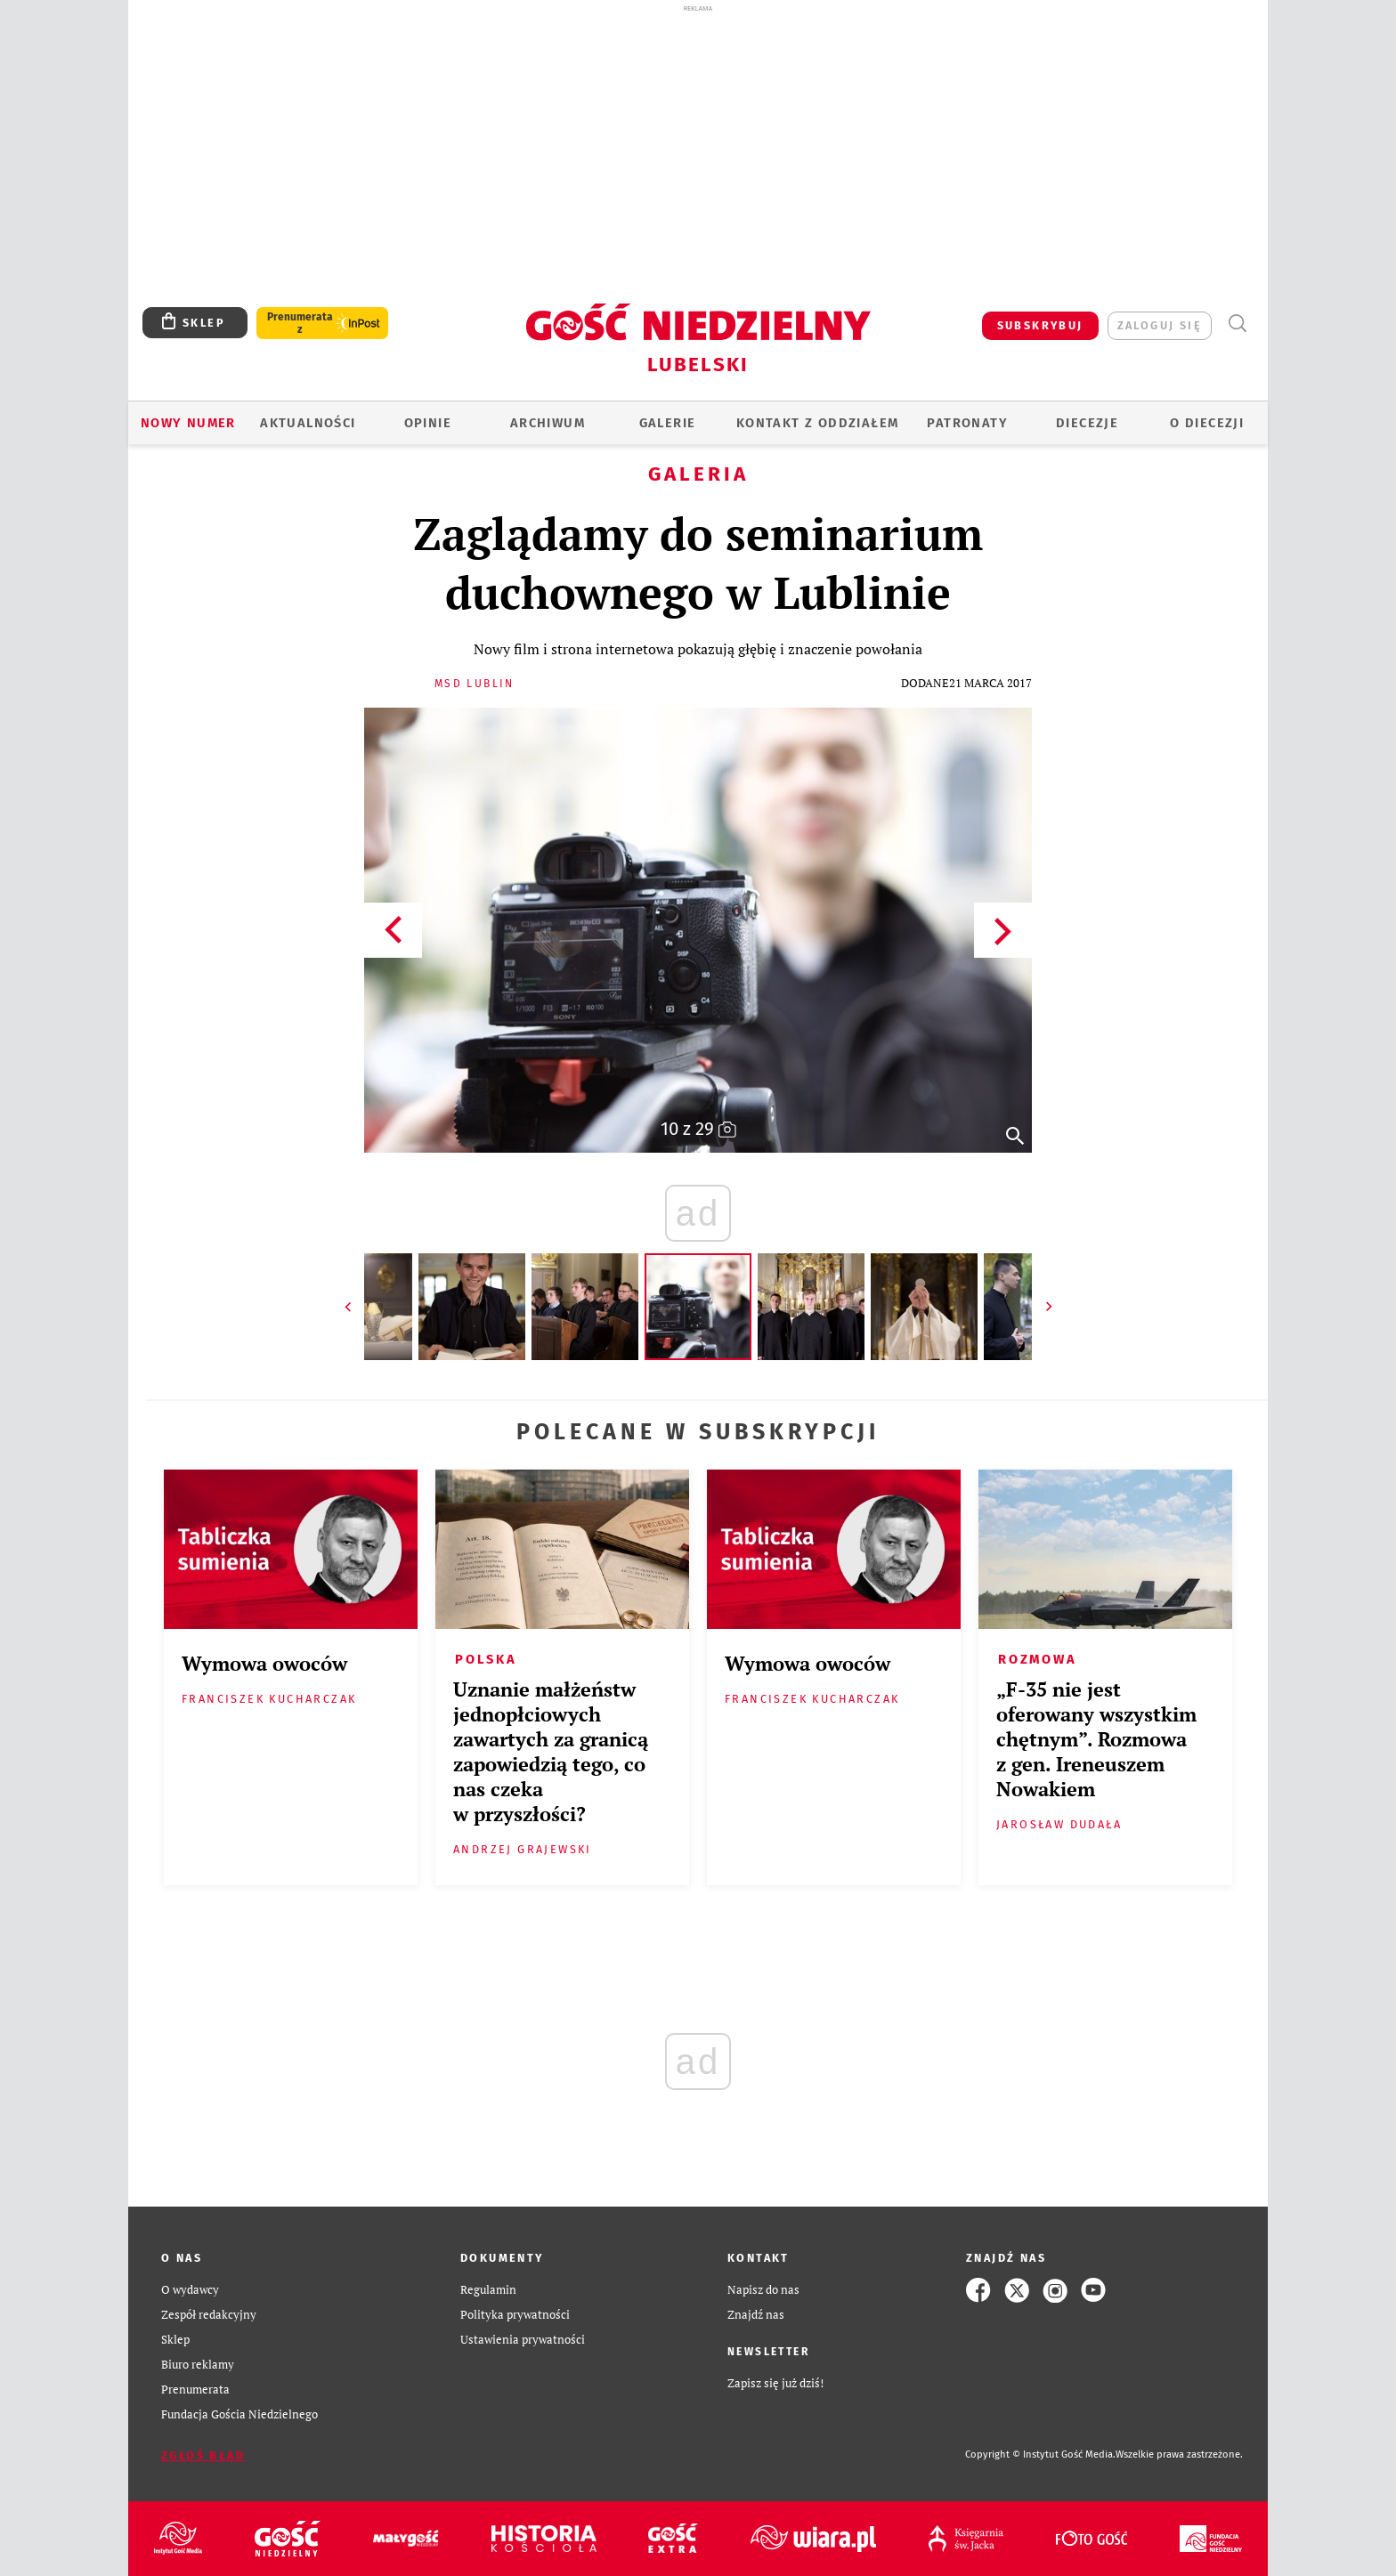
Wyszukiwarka (1237, 323)
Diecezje (1087, 423)
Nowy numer (188, 423)
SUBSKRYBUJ (1040, 325)
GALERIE (667, 423)
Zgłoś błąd (203, 2455)
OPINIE (427, 423)
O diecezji (1207, 423)
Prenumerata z (300, 323)
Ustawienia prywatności (522, 2339)
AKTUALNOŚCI (307, 423)
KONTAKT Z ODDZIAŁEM (817, 423)
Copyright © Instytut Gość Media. (1040, 2454)
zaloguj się (1159, 325)
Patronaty (967, 423)
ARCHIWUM (547, 423)
